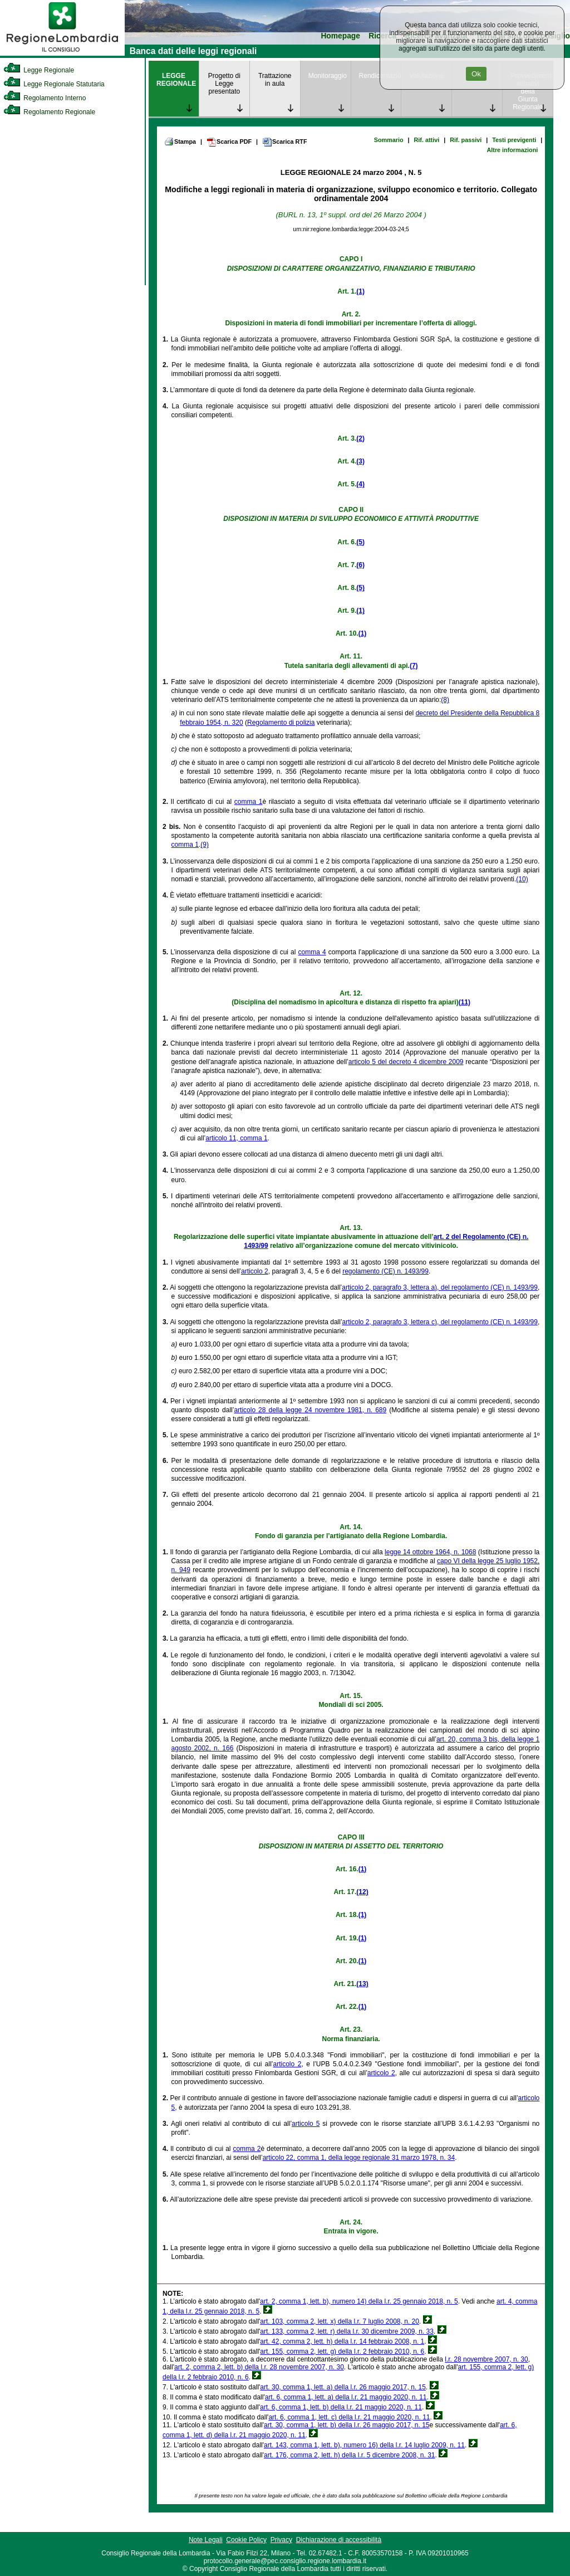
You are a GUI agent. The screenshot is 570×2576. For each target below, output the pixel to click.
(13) (362, 1984)
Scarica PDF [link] (229, 142)
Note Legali (206, 2540)
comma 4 (312, 952)
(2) (360, 438)
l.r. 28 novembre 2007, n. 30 (486, 2359)
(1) (360, 291)
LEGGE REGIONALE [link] (176, 79)
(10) (522, 879)
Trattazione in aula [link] (275, 79)
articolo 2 (254, 1271)
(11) (464, 1002)
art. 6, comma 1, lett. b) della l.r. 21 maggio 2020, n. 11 (341, 2407)
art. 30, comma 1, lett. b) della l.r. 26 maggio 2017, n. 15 (347, 2425)
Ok (476, 74)
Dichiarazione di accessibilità (338, 2540)
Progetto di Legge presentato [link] (224, 83)
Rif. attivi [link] (427, 139)
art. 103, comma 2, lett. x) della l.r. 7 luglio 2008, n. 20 (339, 2321)
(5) (360, 542)
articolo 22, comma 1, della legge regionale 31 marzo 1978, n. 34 (359, 2158)
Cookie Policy (246, 2540)
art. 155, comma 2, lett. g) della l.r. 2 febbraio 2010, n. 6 (342, 2351)
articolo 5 (306, 2124)
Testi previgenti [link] (514, 139)
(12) (362, 1892)
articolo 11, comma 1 (236, 1138)
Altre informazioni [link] (512, 150)
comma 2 (247, 2149)
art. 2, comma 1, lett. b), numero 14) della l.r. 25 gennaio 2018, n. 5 (359, 2301)
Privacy (281, 2540)
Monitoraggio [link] (327, 76)
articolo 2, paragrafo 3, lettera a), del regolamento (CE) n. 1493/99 (440, 1287)
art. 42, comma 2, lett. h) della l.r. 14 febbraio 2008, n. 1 (342, 2341)
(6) (360, 565)
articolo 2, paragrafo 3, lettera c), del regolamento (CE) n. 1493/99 (440, 1322)
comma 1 (248, 802)
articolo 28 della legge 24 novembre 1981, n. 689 (310, 1410)
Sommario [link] (389, 139)
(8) (445, 700)
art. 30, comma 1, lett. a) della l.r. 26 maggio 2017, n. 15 (343, 2387)
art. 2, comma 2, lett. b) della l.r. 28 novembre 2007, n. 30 (259, 2367)
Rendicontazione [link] (380, 76)
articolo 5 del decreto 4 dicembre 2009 (406, 1062)
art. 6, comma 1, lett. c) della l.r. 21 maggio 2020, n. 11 (349, 2417)
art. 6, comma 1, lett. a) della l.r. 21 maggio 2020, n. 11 (346, 2397)
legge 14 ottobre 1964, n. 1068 (430, 1552)
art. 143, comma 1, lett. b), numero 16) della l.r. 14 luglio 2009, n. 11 (364, 2445)
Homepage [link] (340, 36)
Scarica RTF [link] (284, 142)
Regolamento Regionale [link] (49, 112)
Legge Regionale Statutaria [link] (54, 84)
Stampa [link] (180, 141)
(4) (360, 484)
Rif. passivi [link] (465, 139)
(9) (204, 844)
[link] (62, 53)
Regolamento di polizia (281, 722)
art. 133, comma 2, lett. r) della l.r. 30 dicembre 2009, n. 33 (347, 2331)
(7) (414, 666)
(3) (360, 461)
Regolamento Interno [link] (44, 98)
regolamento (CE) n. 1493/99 (385, 1271)
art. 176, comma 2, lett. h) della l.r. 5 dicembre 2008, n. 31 (349, 2455)
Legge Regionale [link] (38, 70)
